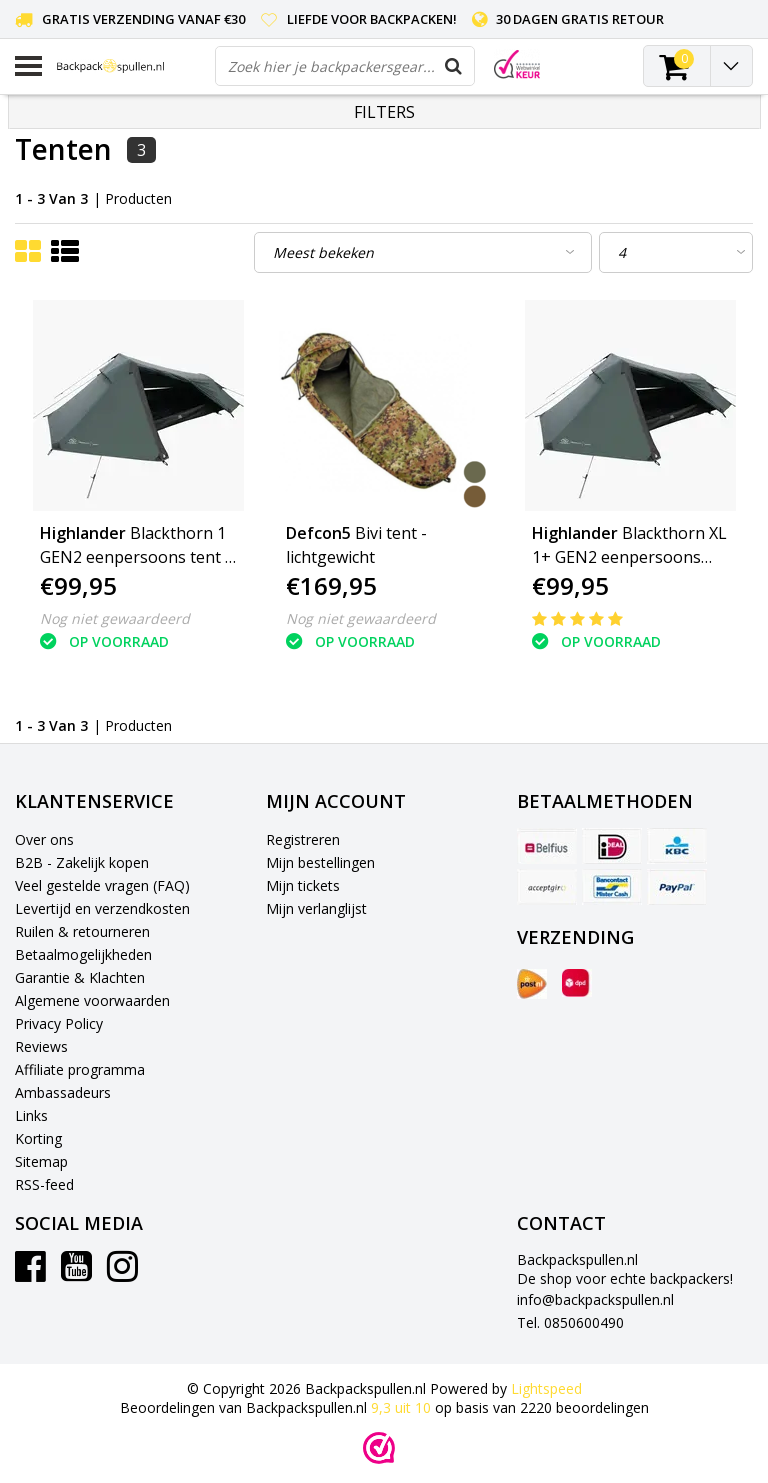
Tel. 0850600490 (570, 1322)
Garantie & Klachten (80, 977)
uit (403, 1407)
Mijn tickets (303, 885)
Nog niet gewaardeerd (115, 618)
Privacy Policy (59, 1023)
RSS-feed (44, 1184)
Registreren (303, 839)
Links (31, 1115)
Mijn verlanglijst (316, 908)
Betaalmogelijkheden (83, 954)
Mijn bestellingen (320, 862)
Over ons (44, 839)
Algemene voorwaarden (92, 1000)
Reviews (41, 1046)
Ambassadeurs (63, 1092)
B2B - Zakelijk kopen (82, 862)
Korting (38, 1138)
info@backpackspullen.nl (595, 1299)
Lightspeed (546, 1388)
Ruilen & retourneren (82, 931)
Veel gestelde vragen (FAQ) (102, 885)
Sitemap (41, 1161)
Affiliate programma (80, 1069)
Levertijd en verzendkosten (102, 908)
